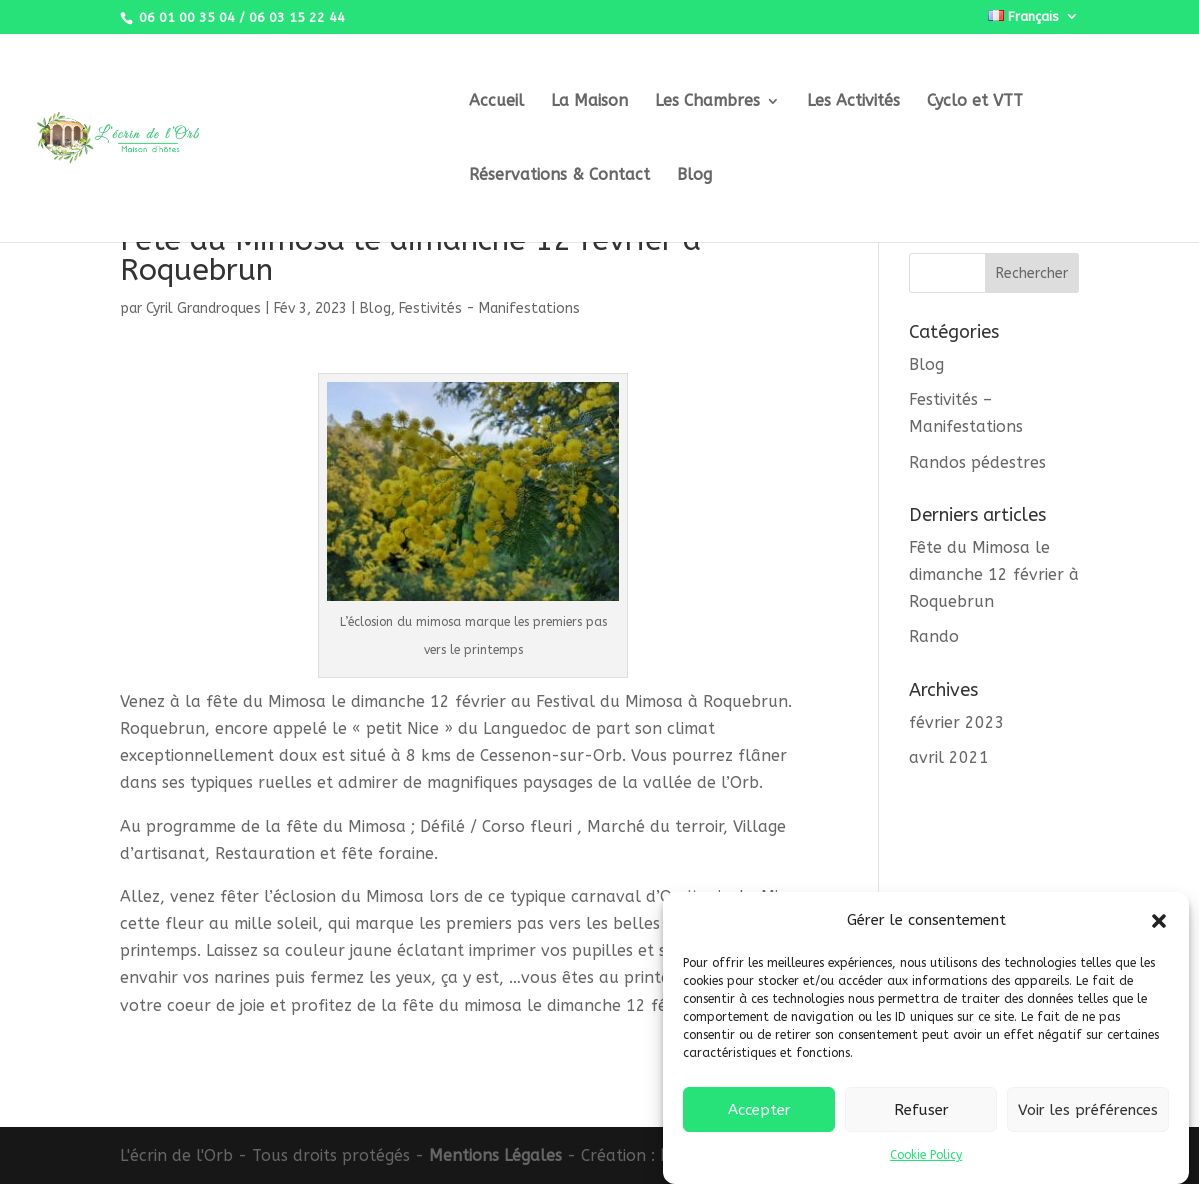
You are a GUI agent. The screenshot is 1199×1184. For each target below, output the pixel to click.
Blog (694, 176)
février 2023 (957, 722)
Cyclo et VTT (975, 102)
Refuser (921, 1119)
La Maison (589, 102)
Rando (934, 636)
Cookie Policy (926, 1165)
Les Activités (853, 102)
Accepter (759, 1119)
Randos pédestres (977, 462)
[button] (1159, 930)
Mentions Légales (495, 1155)
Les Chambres (707, 102)
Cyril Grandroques (203, 308)
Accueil (496, 102)
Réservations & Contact (559, 176)
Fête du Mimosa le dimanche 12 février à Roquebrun (994, 574)
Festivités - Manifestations (489, 308)
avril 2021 (949, 757)
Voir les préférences (1088, 1119)
